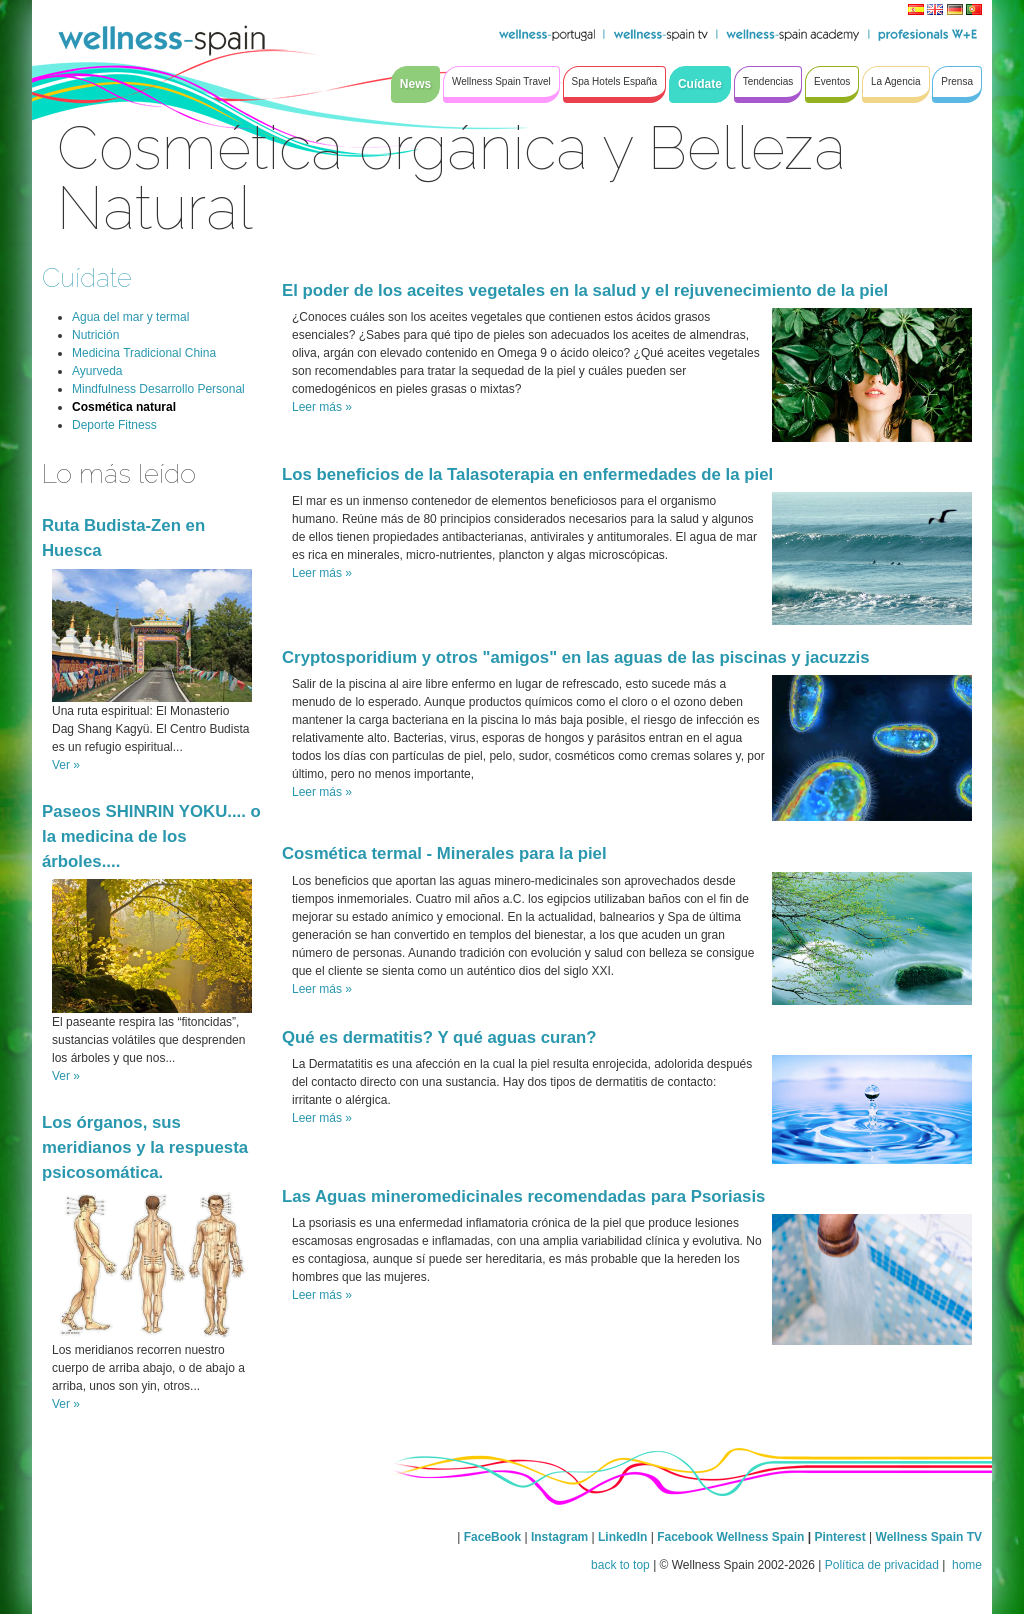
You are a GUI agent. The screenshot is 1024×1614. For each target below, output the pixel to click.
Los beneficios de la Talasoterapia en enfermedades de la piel (527, 474)
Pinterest (841, 1537)
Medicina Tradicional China (144, 353)
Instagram (559, 1537)
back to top (620, 1565)
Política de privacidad (882, 1565)
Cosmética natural (124, 407)
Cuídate (87, 277)
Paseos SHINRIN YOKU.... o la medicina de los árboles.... (151, 836)
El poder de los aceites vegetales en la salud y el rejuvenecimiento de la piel (585, 290)
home (965, 1565)
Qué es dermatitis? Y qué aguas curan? (439, 1037)
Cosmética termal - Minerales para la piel (444, 853)
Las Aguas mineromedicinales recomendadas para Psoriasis (523, 1196)
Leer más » (322, 407)
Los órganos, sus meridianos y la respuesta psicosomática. (145, 1147)
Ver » (66, 765)
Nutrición (95, 335)
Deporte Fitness (114, 425)
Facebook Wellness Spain (730, 1537)
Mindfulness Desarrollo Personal (158, 389)
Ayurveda (97, 371)
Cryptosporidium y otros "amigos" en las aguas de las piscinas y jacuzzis (576, 657)
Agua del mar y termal (130, 317)
